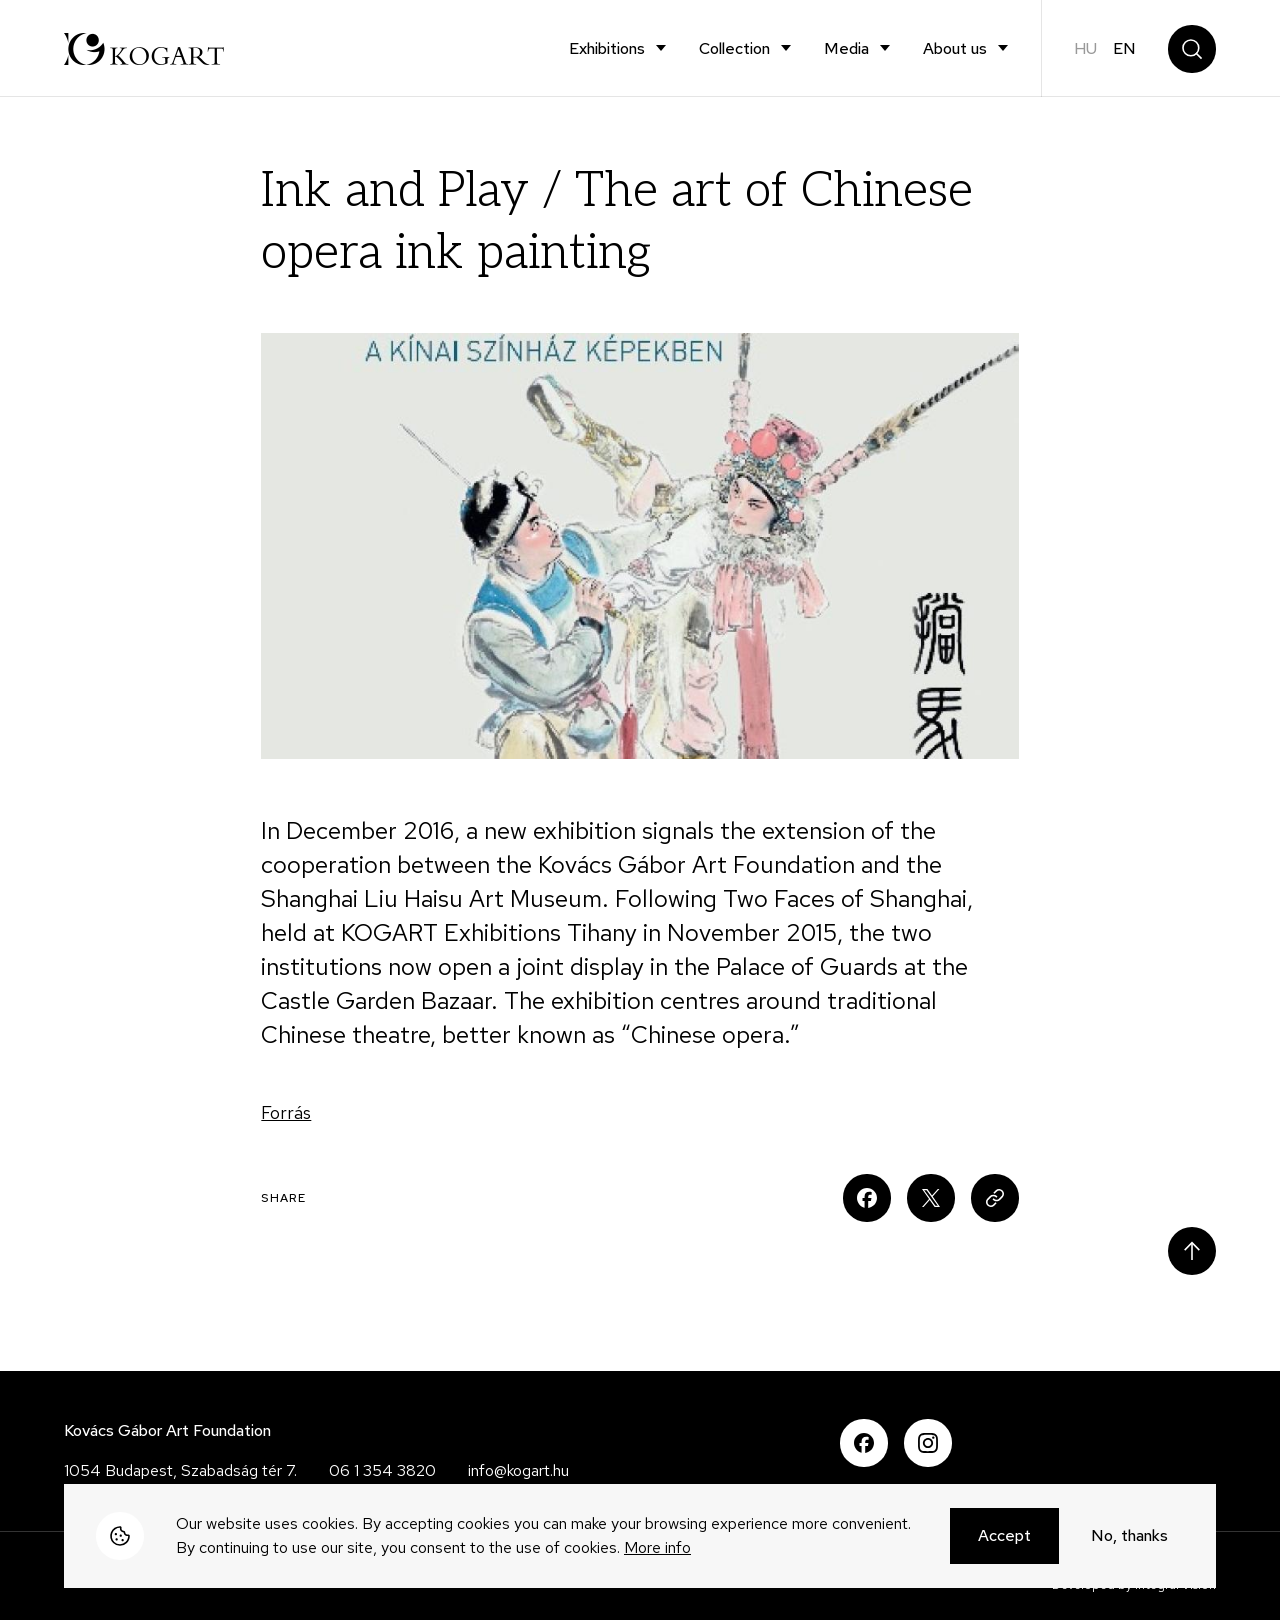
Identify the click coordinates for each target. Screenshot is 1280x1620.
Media (846, 48)
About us (955, 48)
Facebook (864, 1443)
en (1124, 48)
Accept (1004, 1538)
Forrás (286, 1112)
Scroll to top (1192, 1251)
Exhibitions (607, 48)
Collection (734, 48)
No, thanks (1129, 1538)
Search (1192, 49)
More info (657, 1550)
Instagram (928, 1443)
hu (1085, 48)
